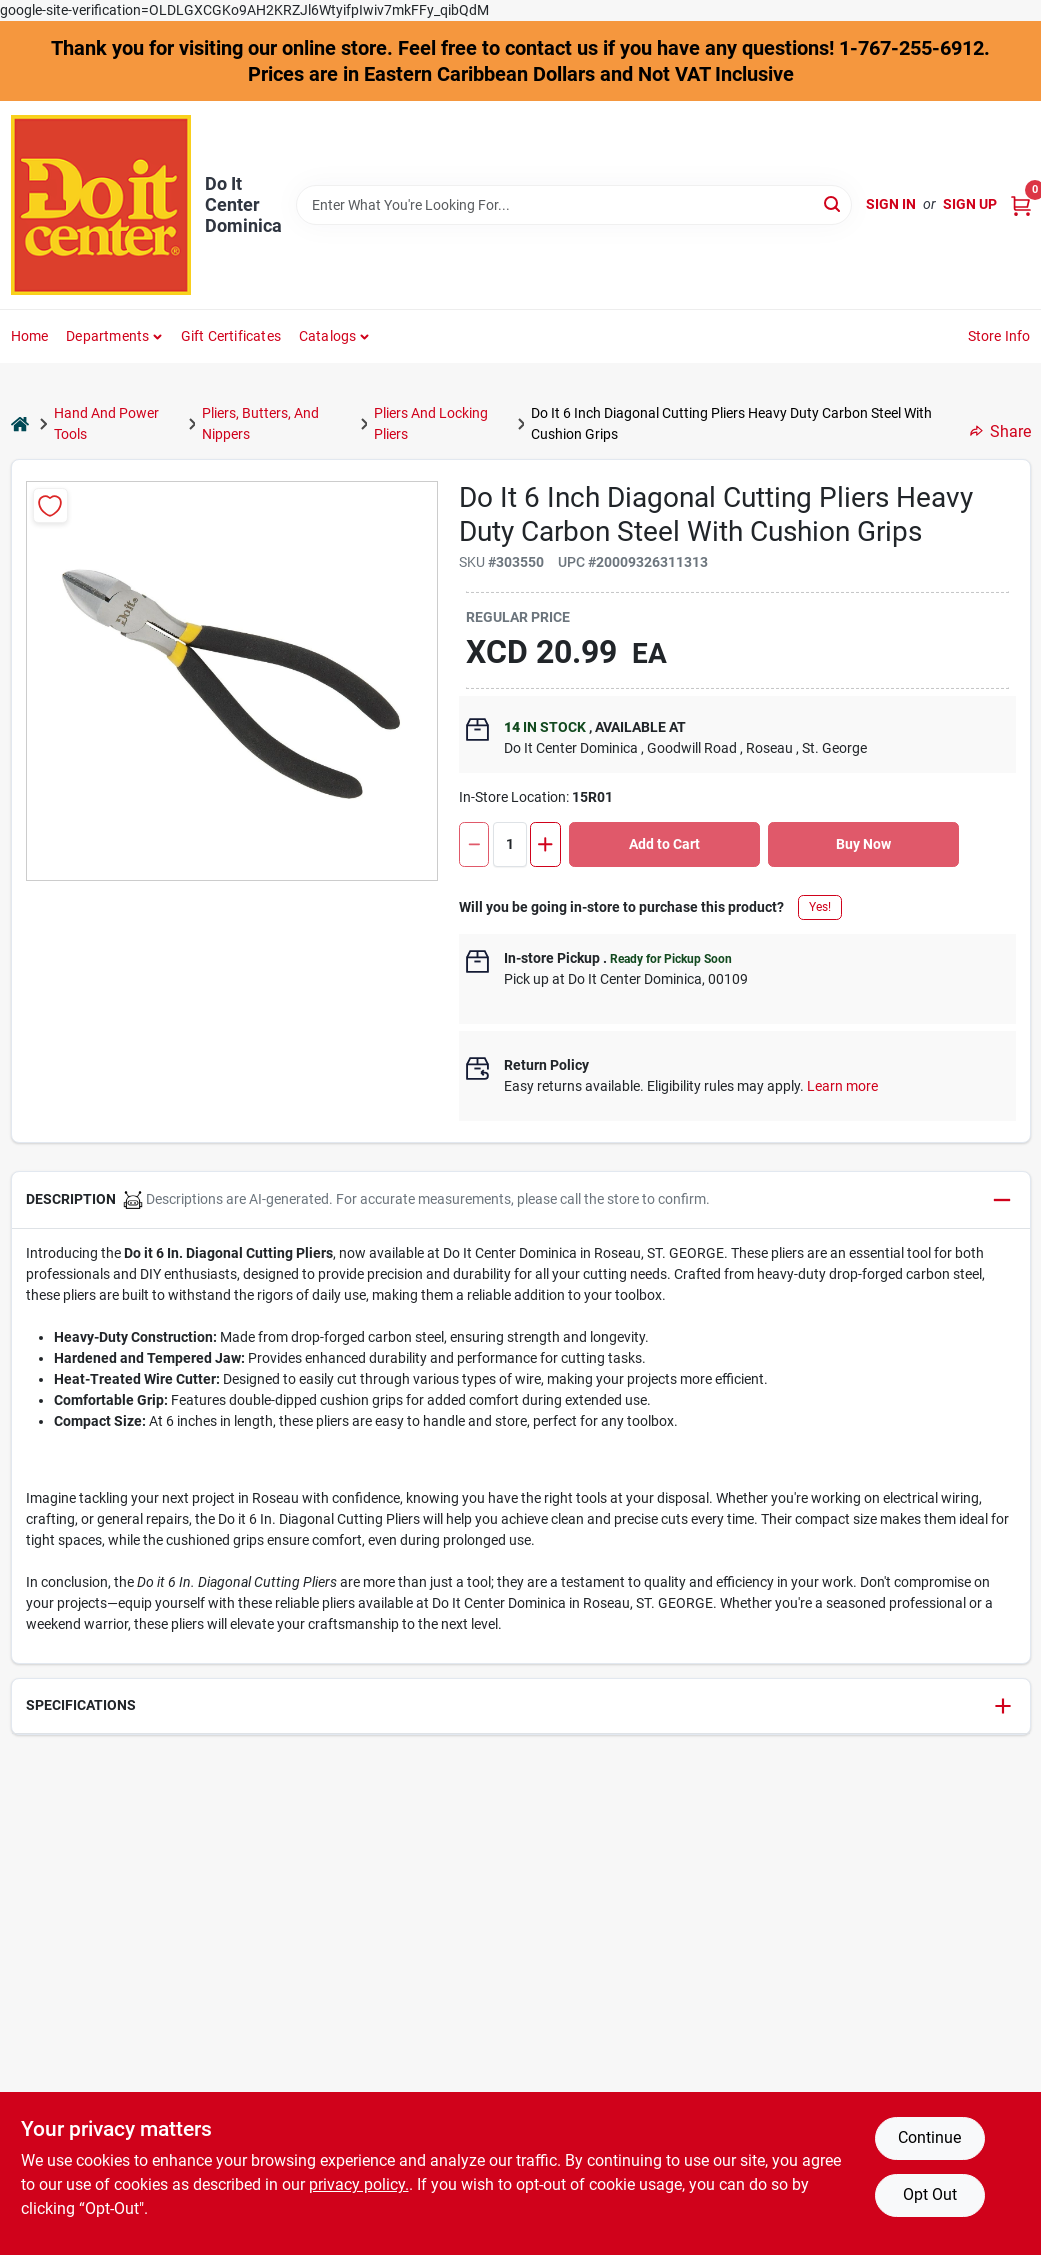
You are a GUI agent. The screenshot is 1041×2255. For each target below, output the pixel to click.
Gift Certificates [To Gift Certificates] (231, 336)
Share (1000, 431)
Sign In (891, 204)
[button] (521, 1200)
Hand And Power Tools (106, 423)
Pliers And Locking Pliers (431, 423)
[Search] (833, 203)
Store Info (999, 336)
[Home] (20, 424)
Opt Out (930, 2194)
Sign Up (970, 204)
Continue (929, 2137)
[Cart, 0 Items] (1021, 204)
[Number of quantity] (510, 844)
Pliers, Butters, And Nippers (260, 423)
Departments (107, 336)
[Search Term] (574, 205)
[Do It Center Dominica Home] (101, 205)
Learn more (842, 1086)
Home (30, 336)
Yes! (820, 907)
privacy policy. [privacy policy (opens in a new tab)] (359, 2184)
